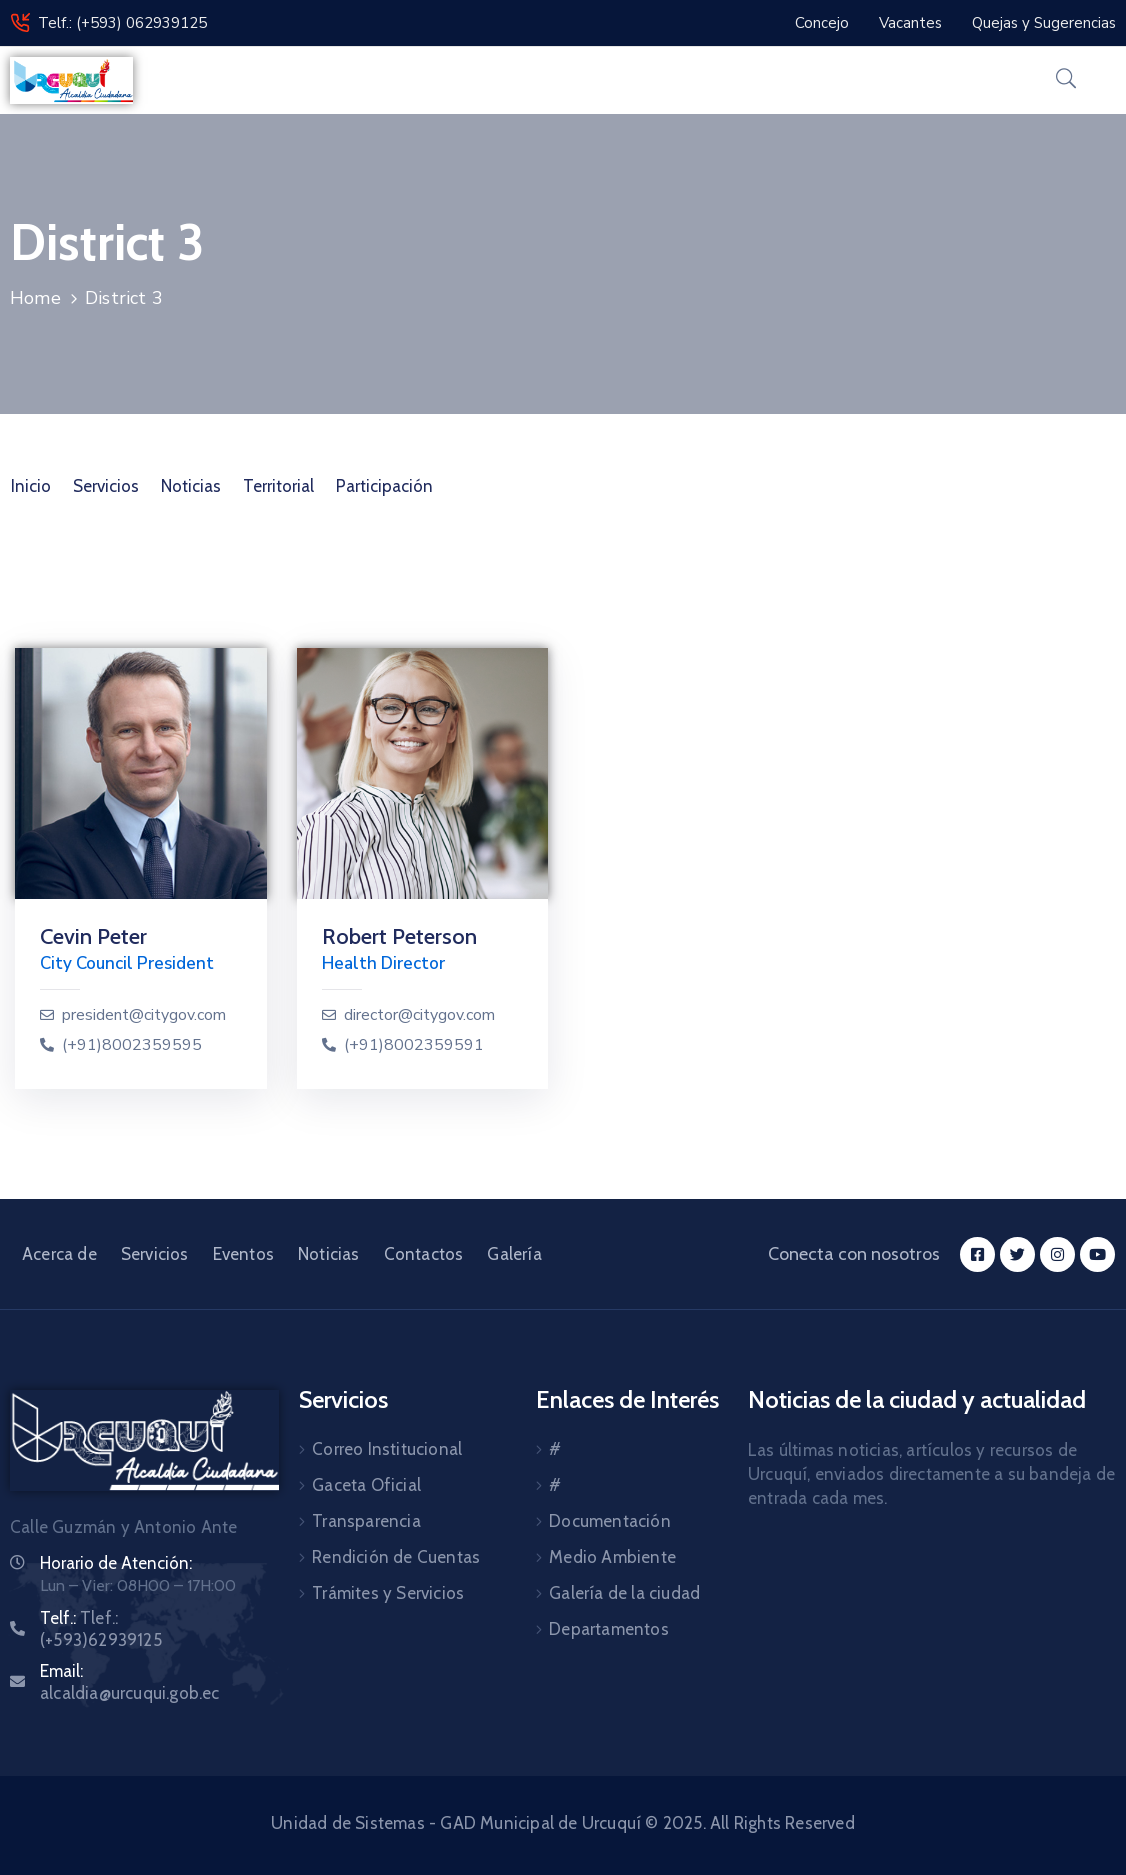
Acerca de (59, 1254)
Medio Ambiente (612, 1557)
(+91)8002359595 (132, 1045)
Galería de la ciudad (624, 1593)
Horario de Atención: (116, 1563)
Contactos (424, 1254)
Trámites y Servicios (388, 1593)
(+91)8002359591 (414, 1045)
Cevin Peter (93, 936)
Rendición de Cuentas (396, 1557)
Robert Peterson (399, 936)
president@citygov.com (144, 1015)
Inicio (31, 486)
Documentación (610, 1521)
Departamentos (609, 1629)
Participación (384, 486)
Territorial (278, 486)
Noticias (191, 486)
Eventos (243, 1254)
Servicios (106, 486)
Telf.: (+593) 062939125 (122, 23)
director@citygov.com (419, 1015)
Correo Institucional (387, 1449)
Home (35, 298)
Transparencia (366, 1521)
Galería (514, 1254)
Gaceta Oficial (366, 1485)
